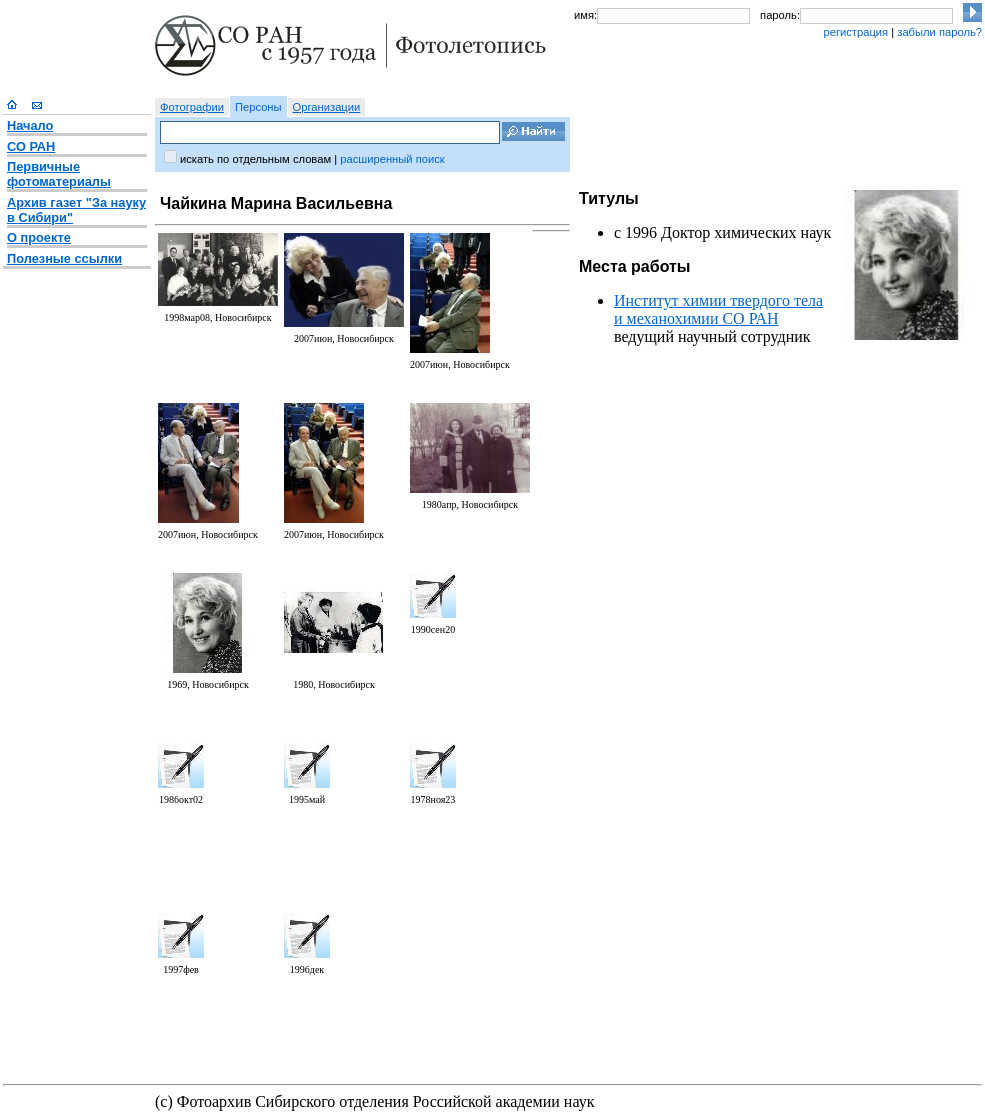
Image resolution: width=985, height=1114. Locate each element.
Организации (327, 107)
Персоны (258, 107)
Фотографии (192, 107)
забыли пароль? (939, 32)
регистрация (855, 32)
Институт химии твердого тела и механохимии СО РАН (718, 309)
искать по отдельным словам (255, 159)
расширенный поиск (392, 159)
